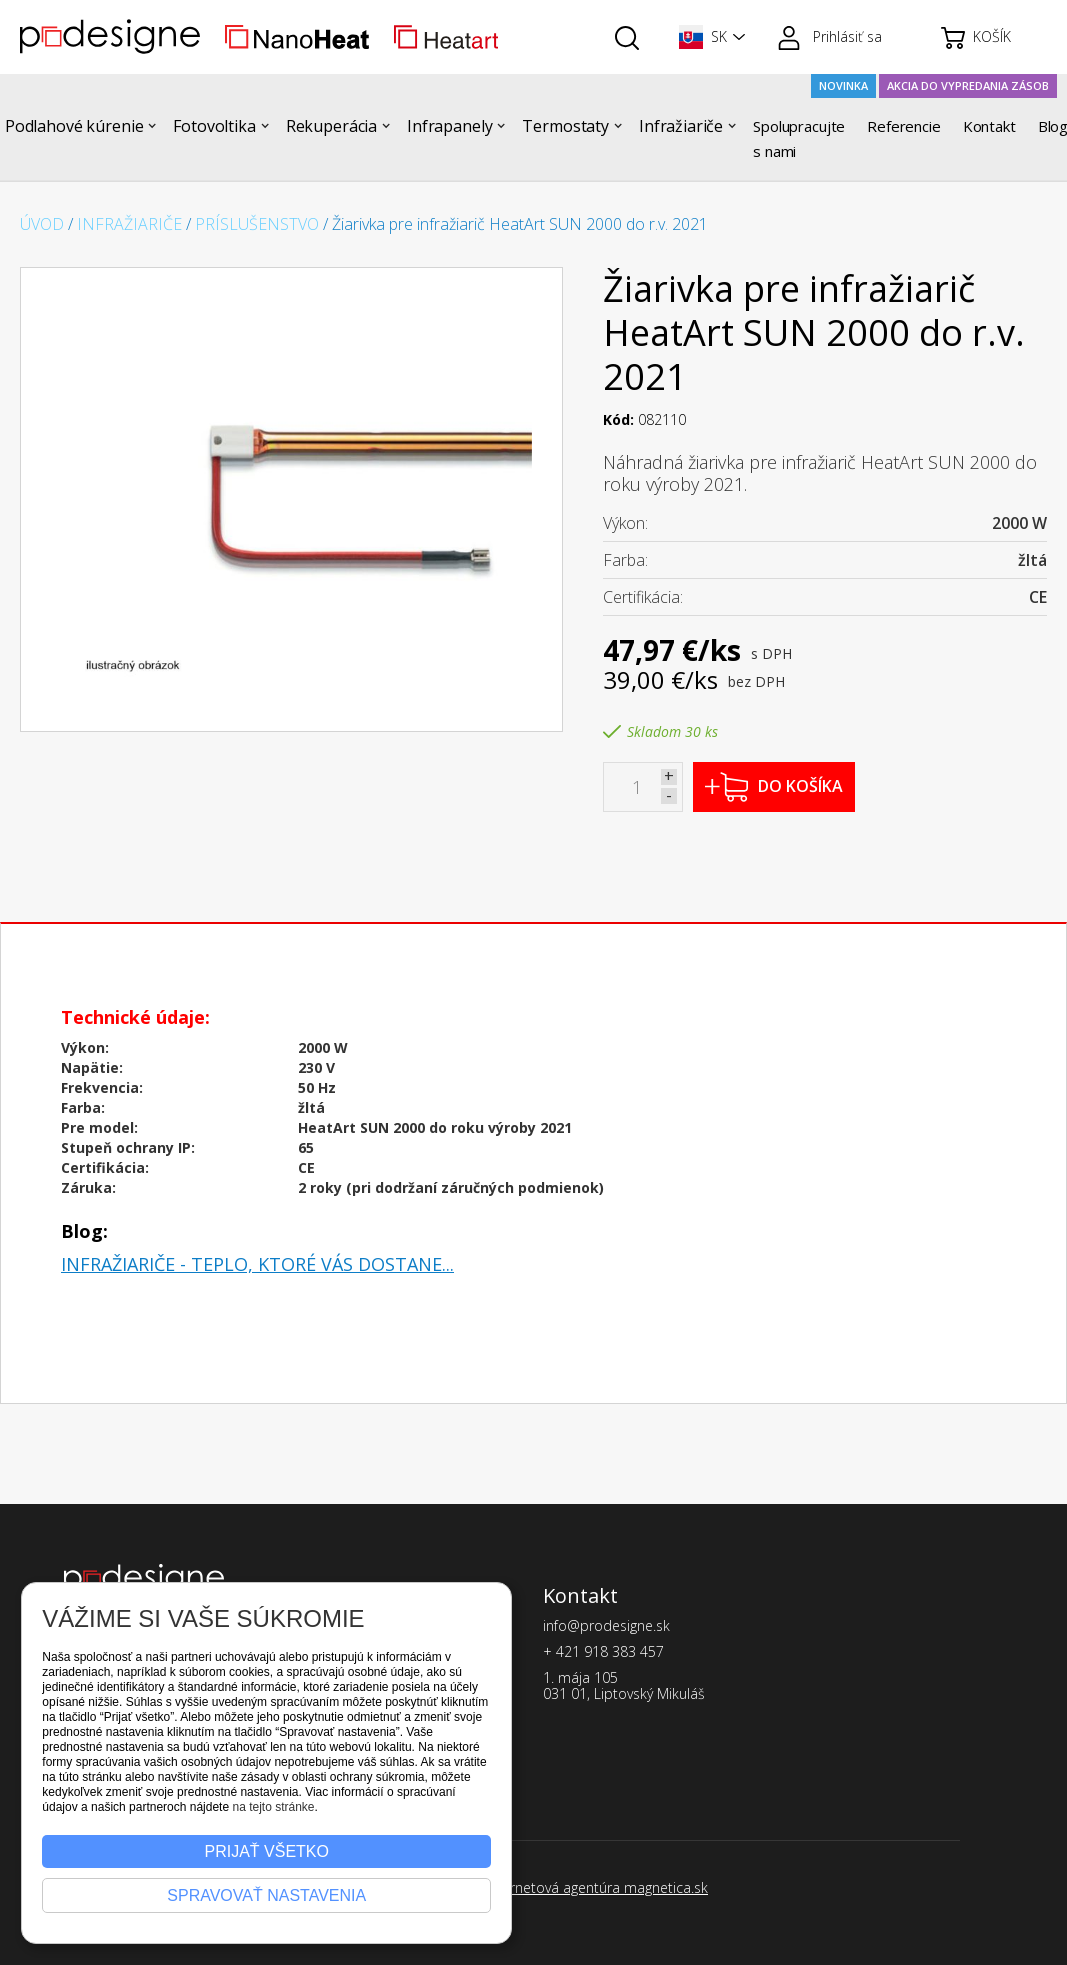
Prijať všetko (267, 1851)
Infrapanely (449, 126)
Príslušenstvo (257, 224)
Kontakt (989, 126)
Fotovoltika (214, 126)
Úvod (42, 224)
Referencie (904, 126)
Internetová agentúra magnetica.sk (597, 1887)
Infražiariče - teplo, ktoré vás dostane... (257, 1264)
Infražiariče (681, 126)
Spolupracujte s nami (799, 138)
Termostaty (565, 126)
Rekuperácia (331, 126)
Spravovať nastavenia (266, 1895)
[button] (708, 37)
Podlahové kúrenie (74, 126)
